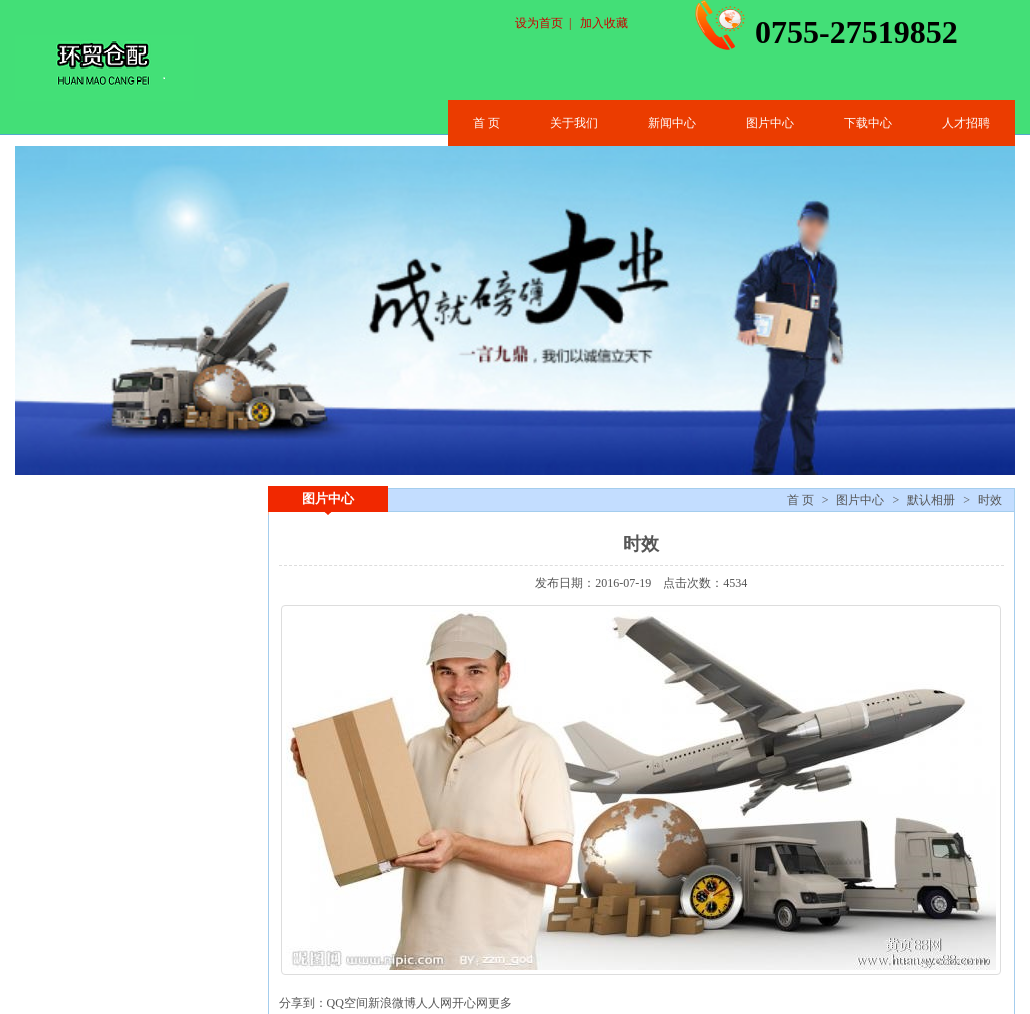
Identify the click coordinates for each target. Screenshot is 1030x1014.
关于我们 (574, 123)
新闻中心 (672, 123)
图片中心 (770, 123)
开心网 (470, 1003)
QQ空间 (347, 1003)
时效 (990, 500)
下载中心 (868, 123)
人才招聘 (966, 123)
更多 (500, 1003)
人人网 (434, 1003)
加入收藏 (604, 23)
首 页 (486, 123)
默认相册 (931, 500)
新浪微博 (392, 1003)
